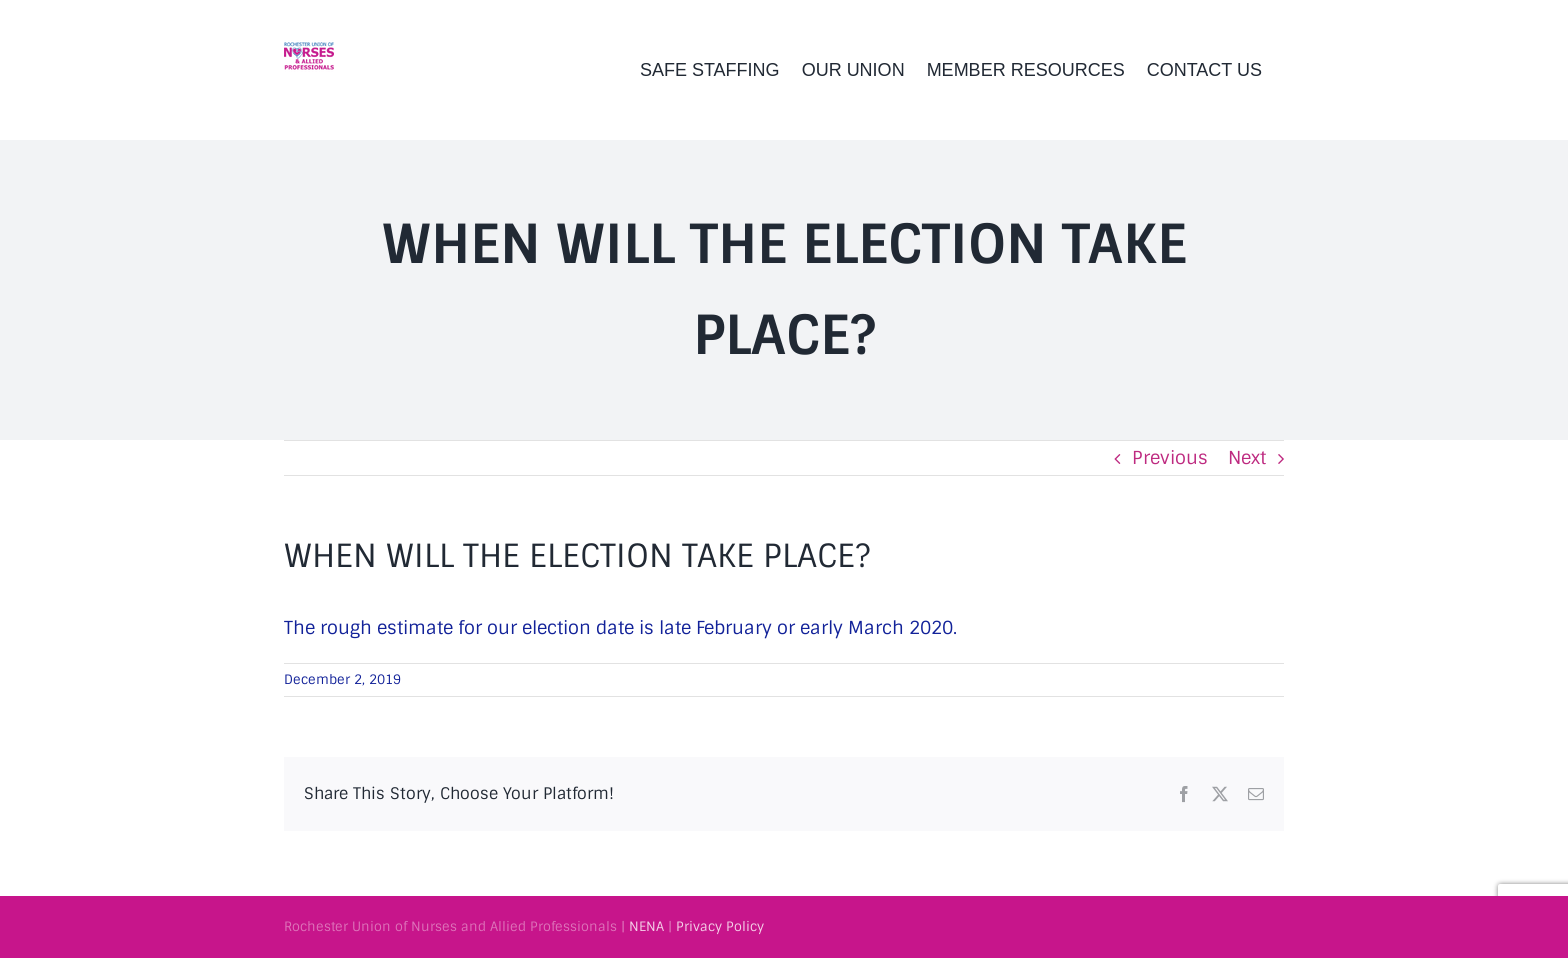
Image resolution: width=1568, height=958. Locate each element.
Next (1247, 458)
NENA (646, 926)
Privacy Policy (720, 926)
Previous (1170, 458)
